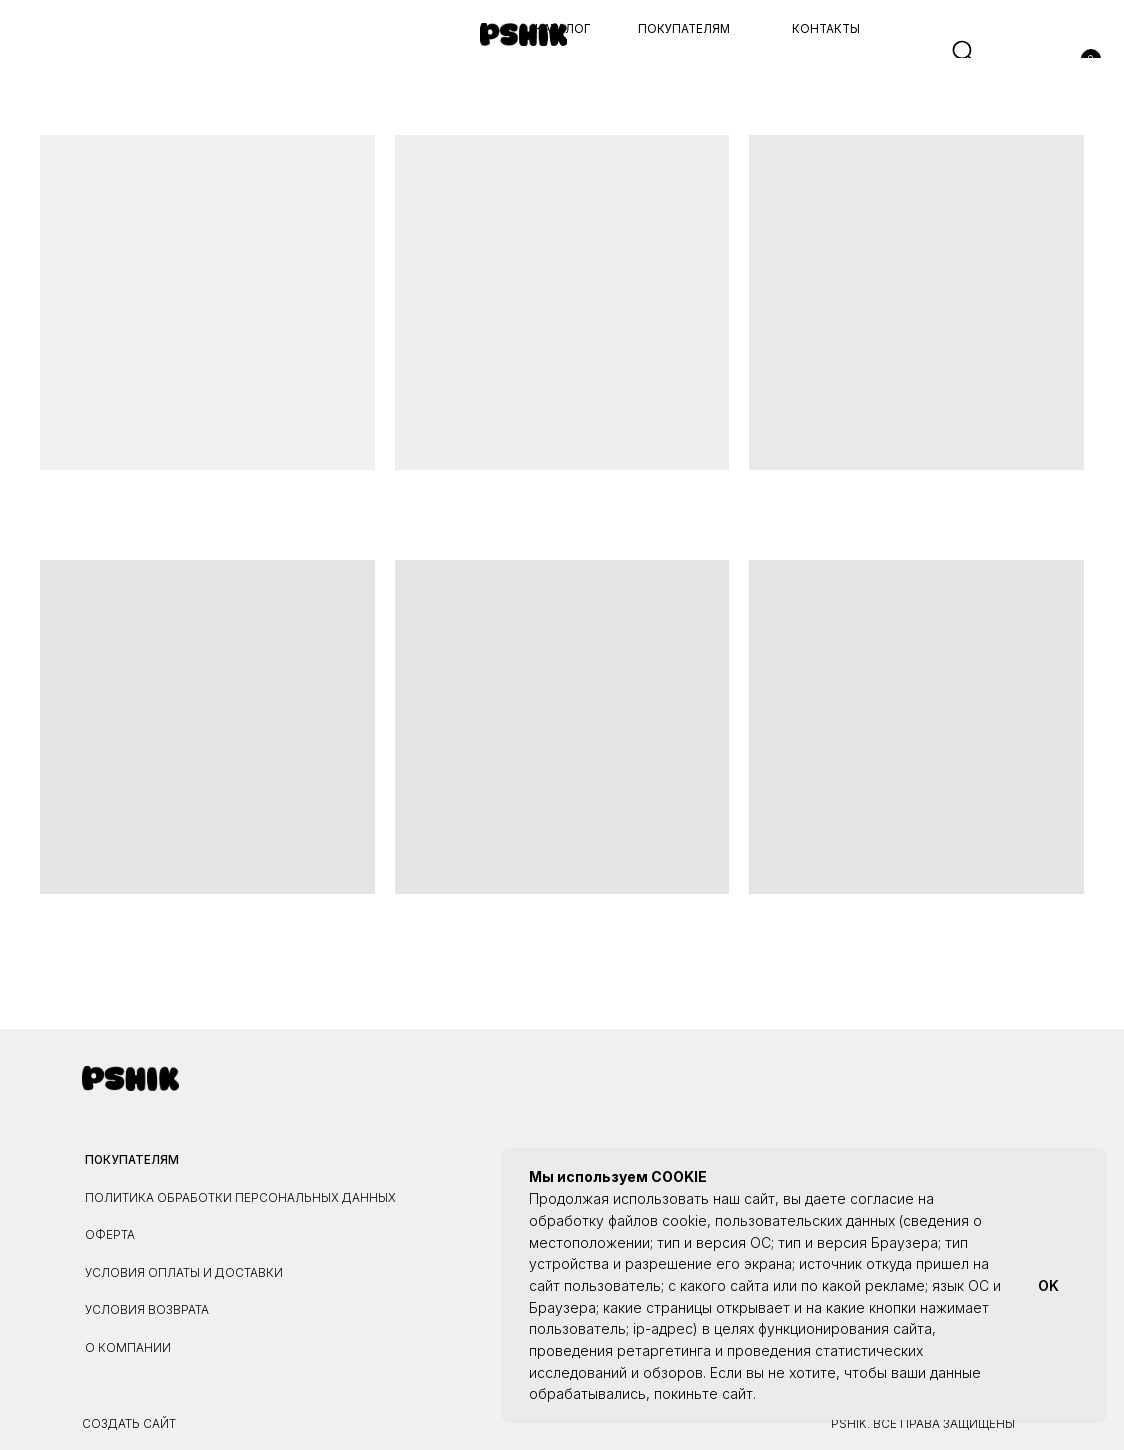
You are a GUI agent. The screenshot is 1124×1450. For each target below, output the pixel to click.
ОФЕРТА (110, 1235)
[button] (36, 52)
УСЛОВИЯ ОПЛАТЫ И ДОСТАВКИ (184, 1273)
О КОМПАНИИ (128, 1348)
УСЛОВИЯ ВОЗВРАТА (147, 1310)
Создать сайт (129, 1424)
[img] (523, 34)
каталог (563, 29)
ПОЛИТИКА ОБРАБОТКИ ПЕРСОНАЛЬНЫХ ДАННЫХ (240, 1198)
